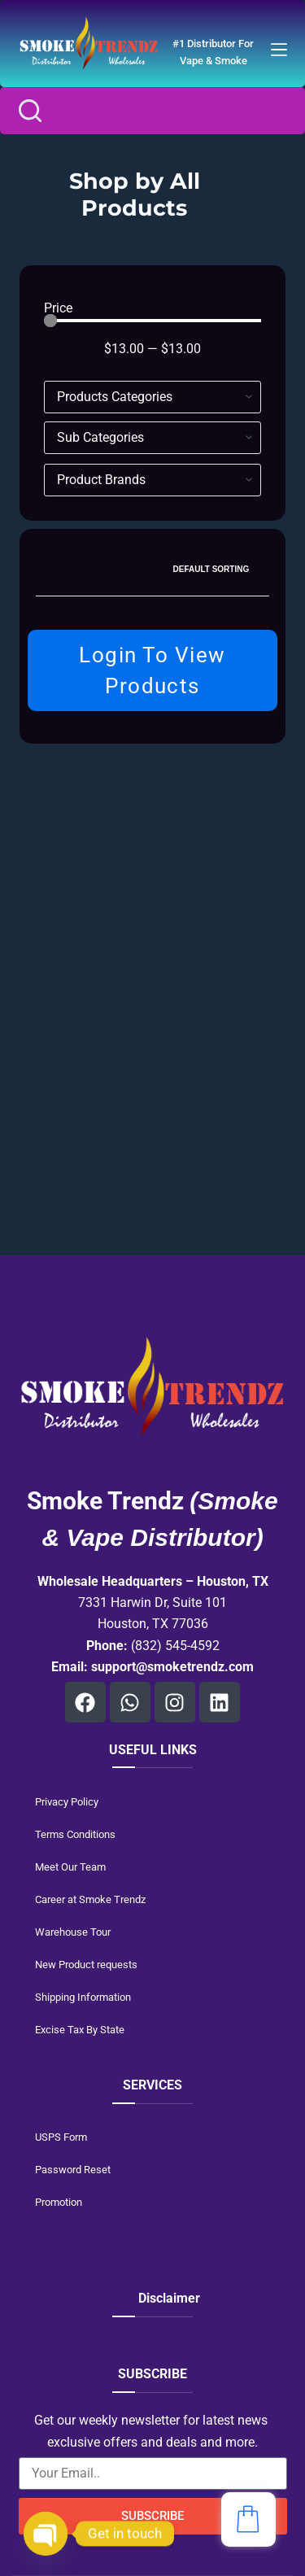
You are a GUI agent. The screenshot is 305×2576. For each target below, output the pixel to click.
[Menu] (279, 49)
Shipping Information (83, 1997)
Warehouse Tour (73, 1932)
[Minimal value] (153, 320)
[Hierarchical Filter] (153, 397)
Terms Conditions (75, 1834)
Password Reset (73, 2169)
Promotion (58, 2202)
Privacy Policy (66, 1802)
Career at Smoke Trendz (90, 1899)
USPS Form (61, 2137)
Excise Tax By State (79, 2030)
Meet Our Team (70, 1867)
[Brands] (153, 480)
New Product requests (86, 1964)
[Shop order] (215, 569)
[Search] (30, 110)
